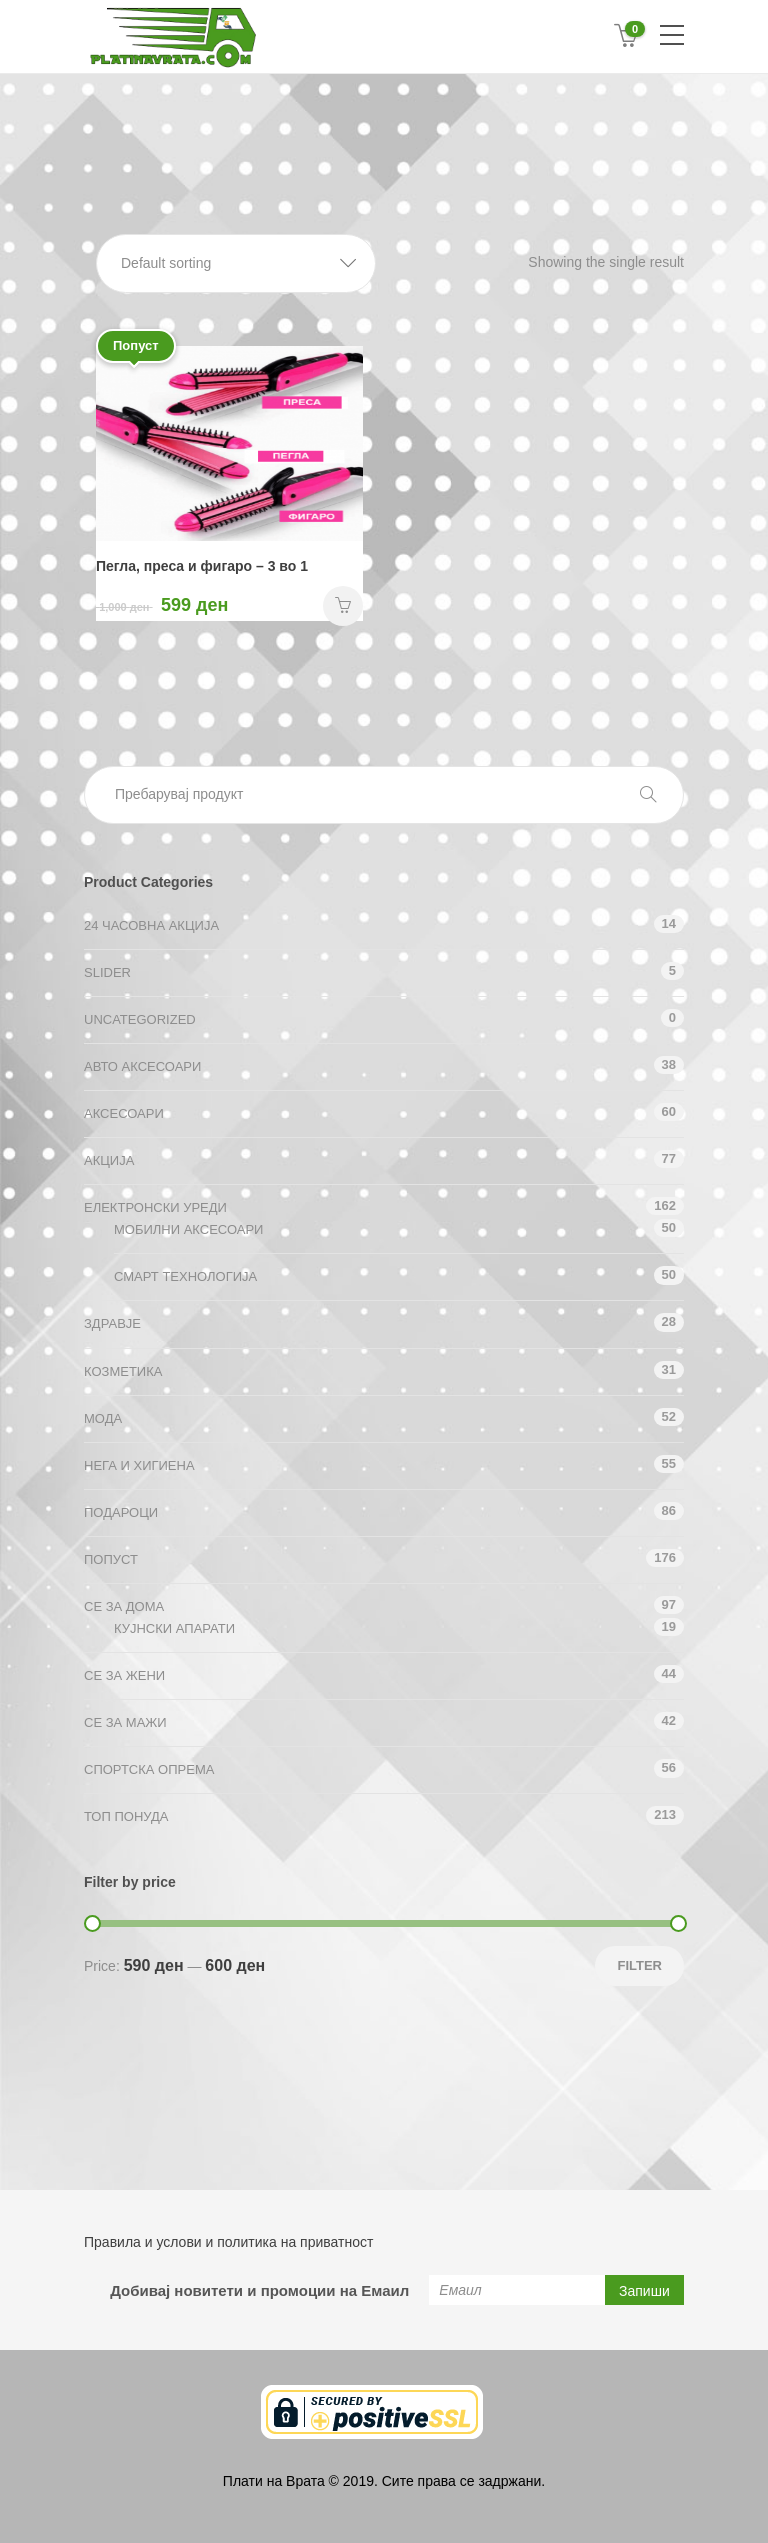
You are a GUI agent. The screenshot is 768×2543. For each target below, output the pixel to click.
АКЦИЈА (109, 1160)
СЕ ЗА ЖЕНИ (124, 1675)
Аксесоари (124, 1113)
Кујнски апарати (174, 1628)
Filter (639, 1965)
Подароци (121, 1512)
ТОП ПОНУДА (126, 1816)
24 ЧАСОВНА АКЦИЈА (151, 925)
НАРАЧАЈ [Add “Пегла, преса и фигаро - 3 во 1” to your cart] (343, 606)
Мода (103, 1418)
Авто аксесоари (142, 1066)
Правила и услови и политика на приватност (228, 2242)
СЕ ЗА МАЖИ (125, 1722)
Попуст (111, 1559)
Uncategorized (140, 1019)
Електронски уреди (155, 1207)
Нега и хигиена (139, 1465)
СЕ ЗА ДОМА (124, 1606)
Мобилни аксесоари (188, 1229)
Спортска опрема (149, 1769)
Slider (107, 972)
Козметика (123, 1371)
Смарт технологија (185, 1276)
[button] (236, 263)
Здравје (112, 1323)
